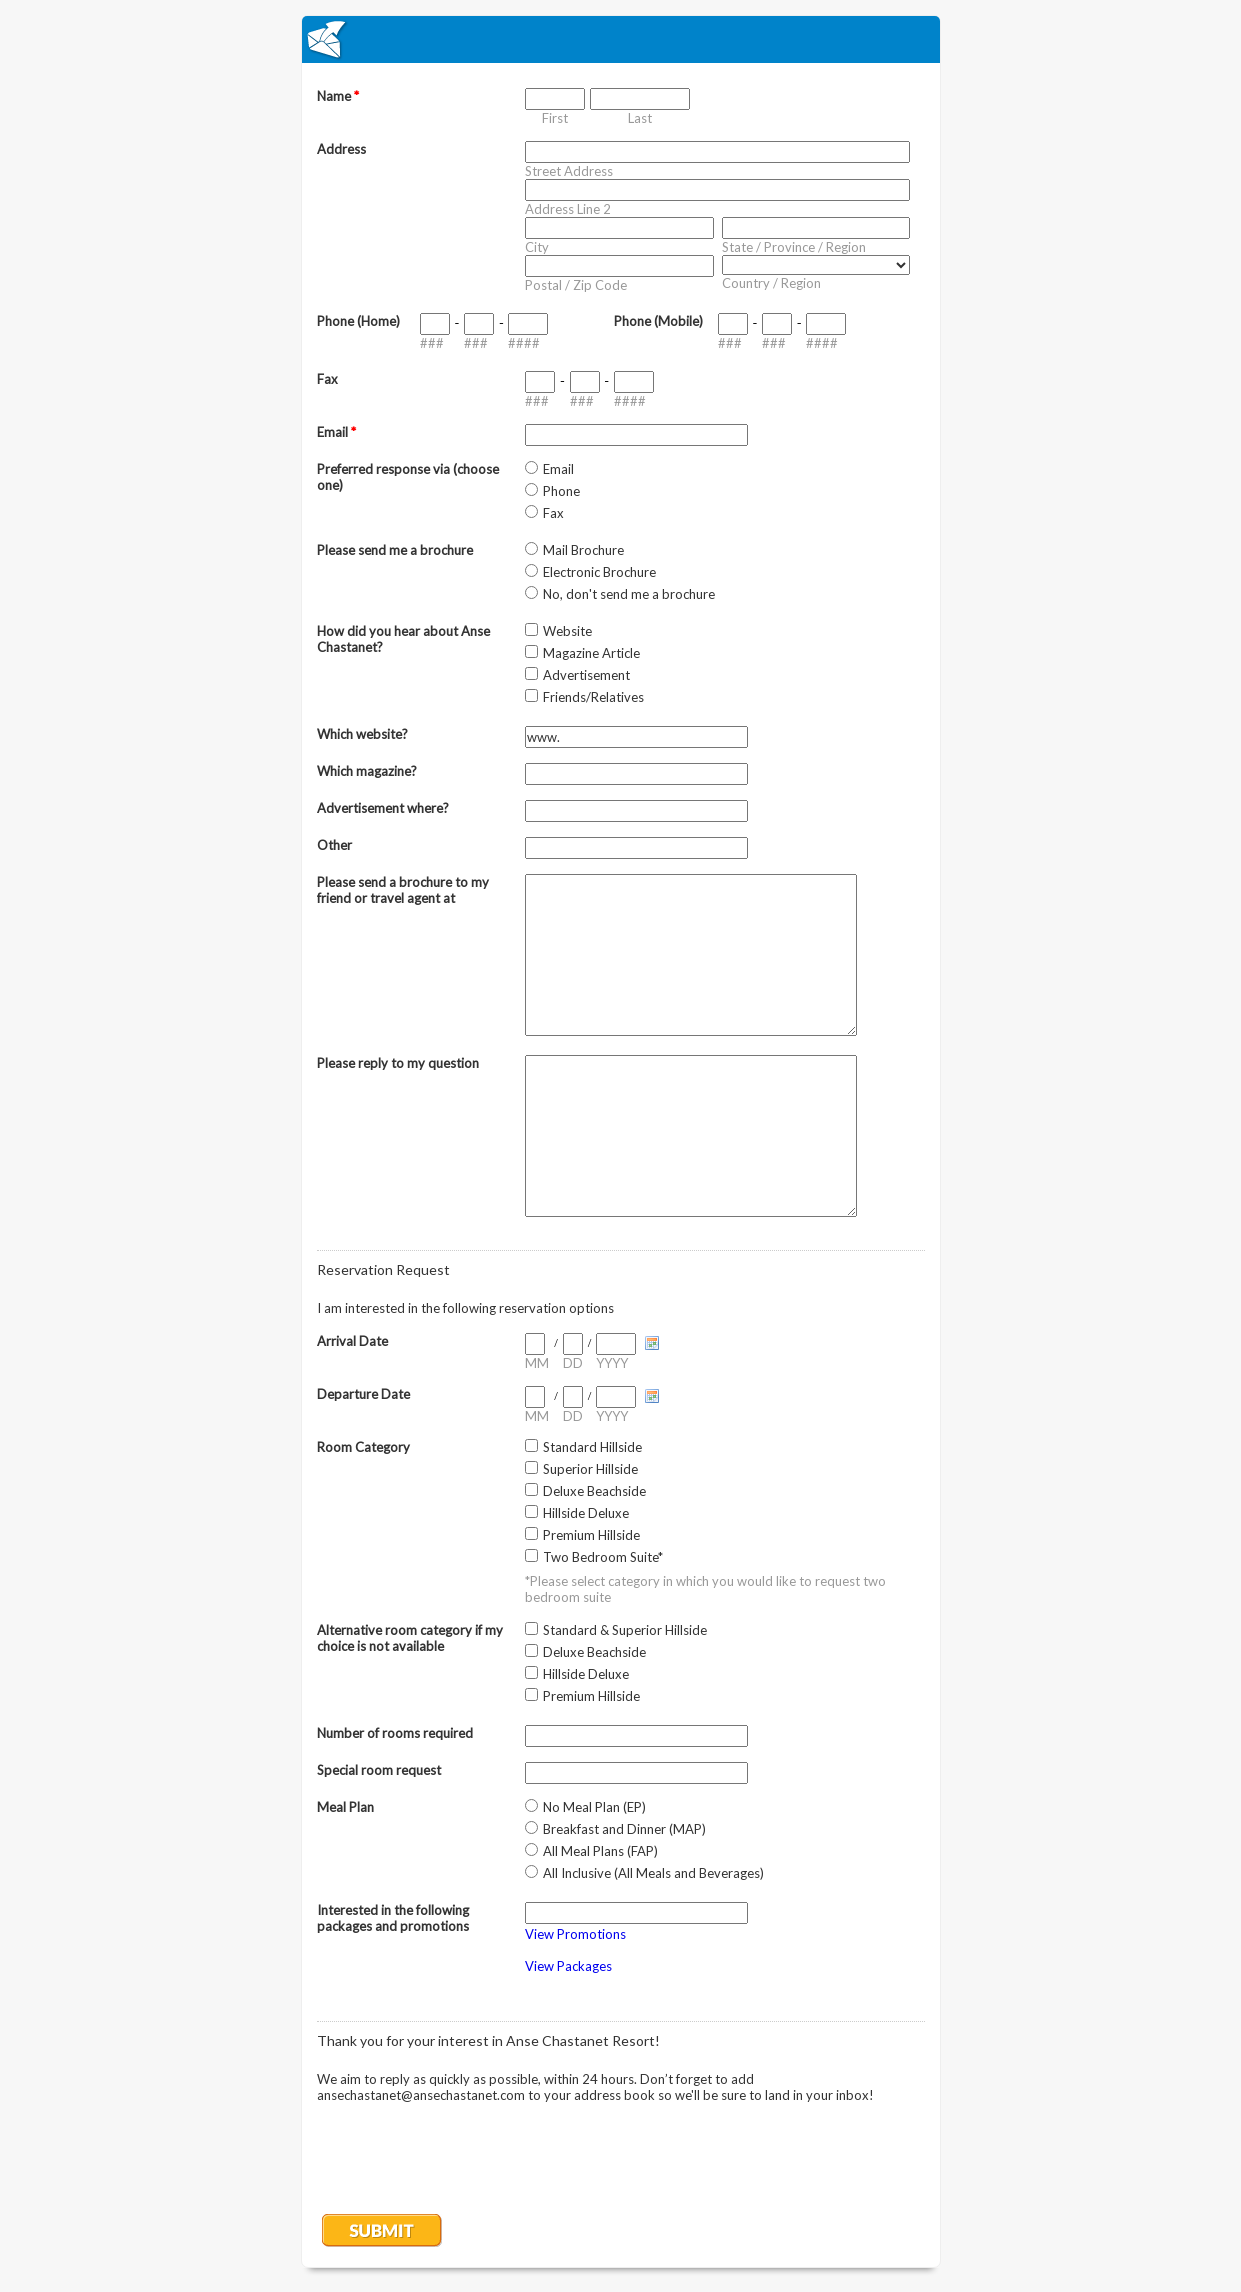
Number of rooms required (395, 1733)
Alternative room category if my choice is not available (410, 1638)
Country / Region (771, 283)
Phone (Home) (358, 321)
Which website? (362, 734)
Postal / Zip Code (576, 285)
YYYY (612, 1363)
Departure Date (363, 1394)
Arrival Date (352, 1341)
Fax (327, 379)
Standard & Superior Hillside (625, 1630)
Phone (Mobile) (658, 321)
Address (341, 149)
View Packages (568, 1966)
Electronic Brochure (599, 572)
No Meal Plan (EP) (594, 1807)
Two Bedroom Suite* (603, 1557)
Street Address (569, 171)
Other (334, 845)
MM (537, 1363)
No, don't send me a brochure (629, 594)
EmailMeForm (621, 39)
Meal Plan (345, 1807)
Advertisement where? (383, 808)
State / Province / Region (794, 247)
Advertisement (586, 675)
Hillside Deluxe (586, 1513)
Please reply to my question (398, 1063)
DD (573, 1363)
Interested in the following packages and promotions (393, 1918)
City (537, 247)
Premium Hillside (591, 1535)
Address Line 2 (568, 209)
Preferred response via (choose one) (408, 477)
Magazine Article (591, 653)
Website (567, 631)
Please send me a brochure (395, 550)
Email (336, 432)
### (432, 343)
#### (524, 343)
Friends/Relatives (593, 697)
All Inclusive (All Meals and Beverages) (653, 1873)
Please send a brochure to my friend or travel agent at (403, 890)
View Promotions (575, 1934)
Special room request (379, 1770)
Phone (561, 491)
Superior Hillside (590, 1469)
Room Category (363, 1447)
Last (640, 118)
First (555, 118)
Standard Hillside (592, 1447)
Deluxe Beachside (594, 1491)
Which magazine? (367, 771)
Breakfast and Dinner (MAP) (624, 1829)
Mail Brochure (583, 550)
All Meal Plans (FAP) (600, 1851)
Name (338, 96)
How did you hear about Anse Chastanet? (403, 639)
